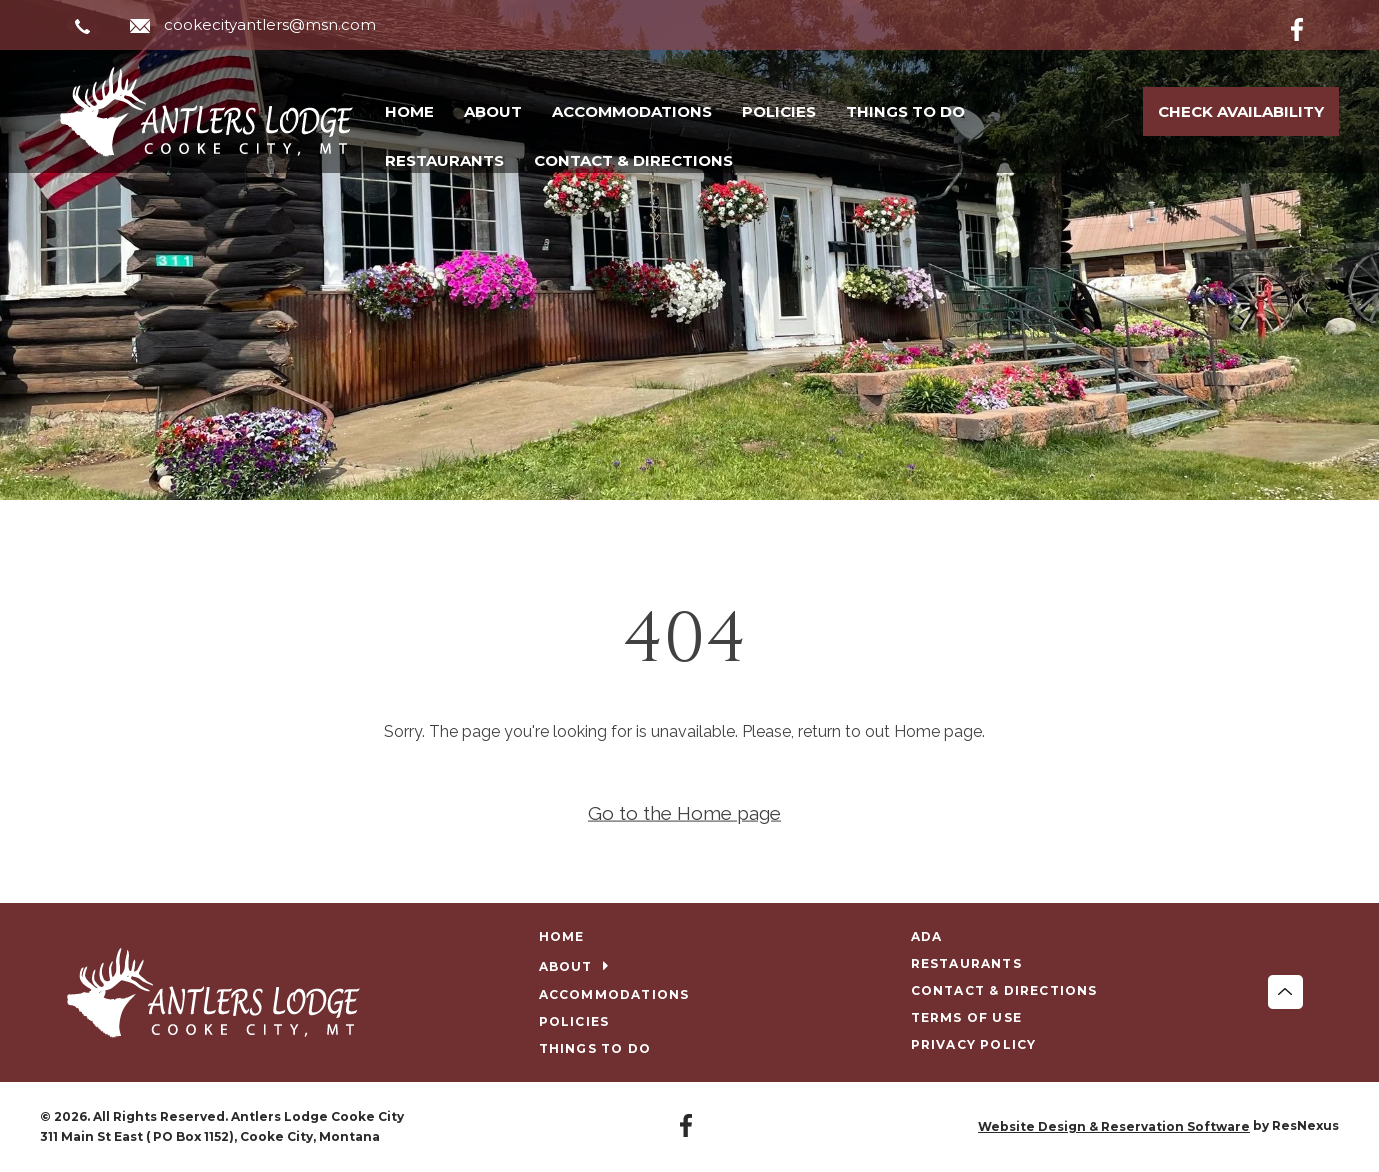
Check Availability (1241, 111)
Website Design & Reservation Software (1114, 1126)
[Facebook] (1313, 26)
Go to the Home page (684, 813)
